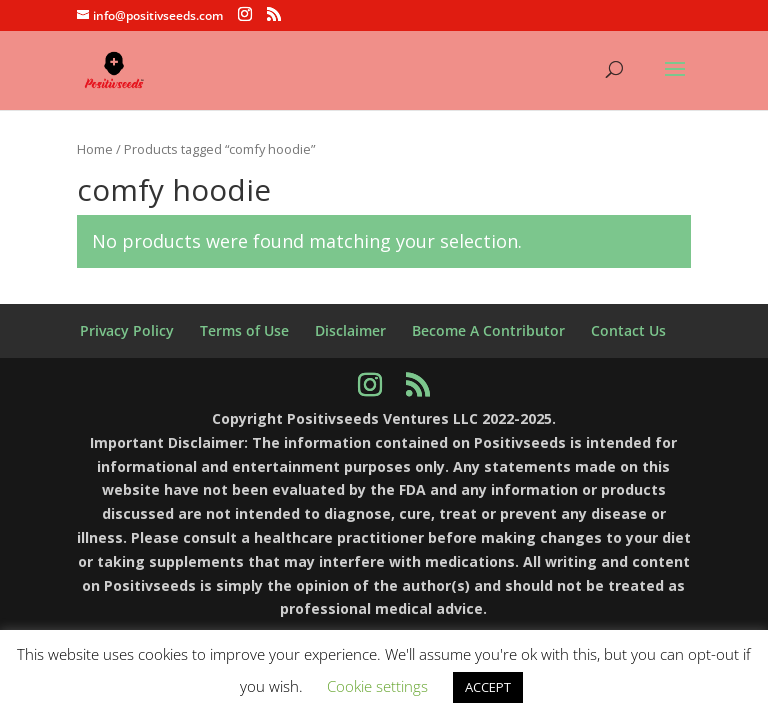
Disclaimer (350, 330)
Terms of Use (244, 330)
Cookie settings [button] (377, 686)
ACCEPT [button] (488, 687)
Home (95, 149)
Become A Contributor (488, 330)
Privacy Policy (127, 330)
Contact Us (628, 330)
